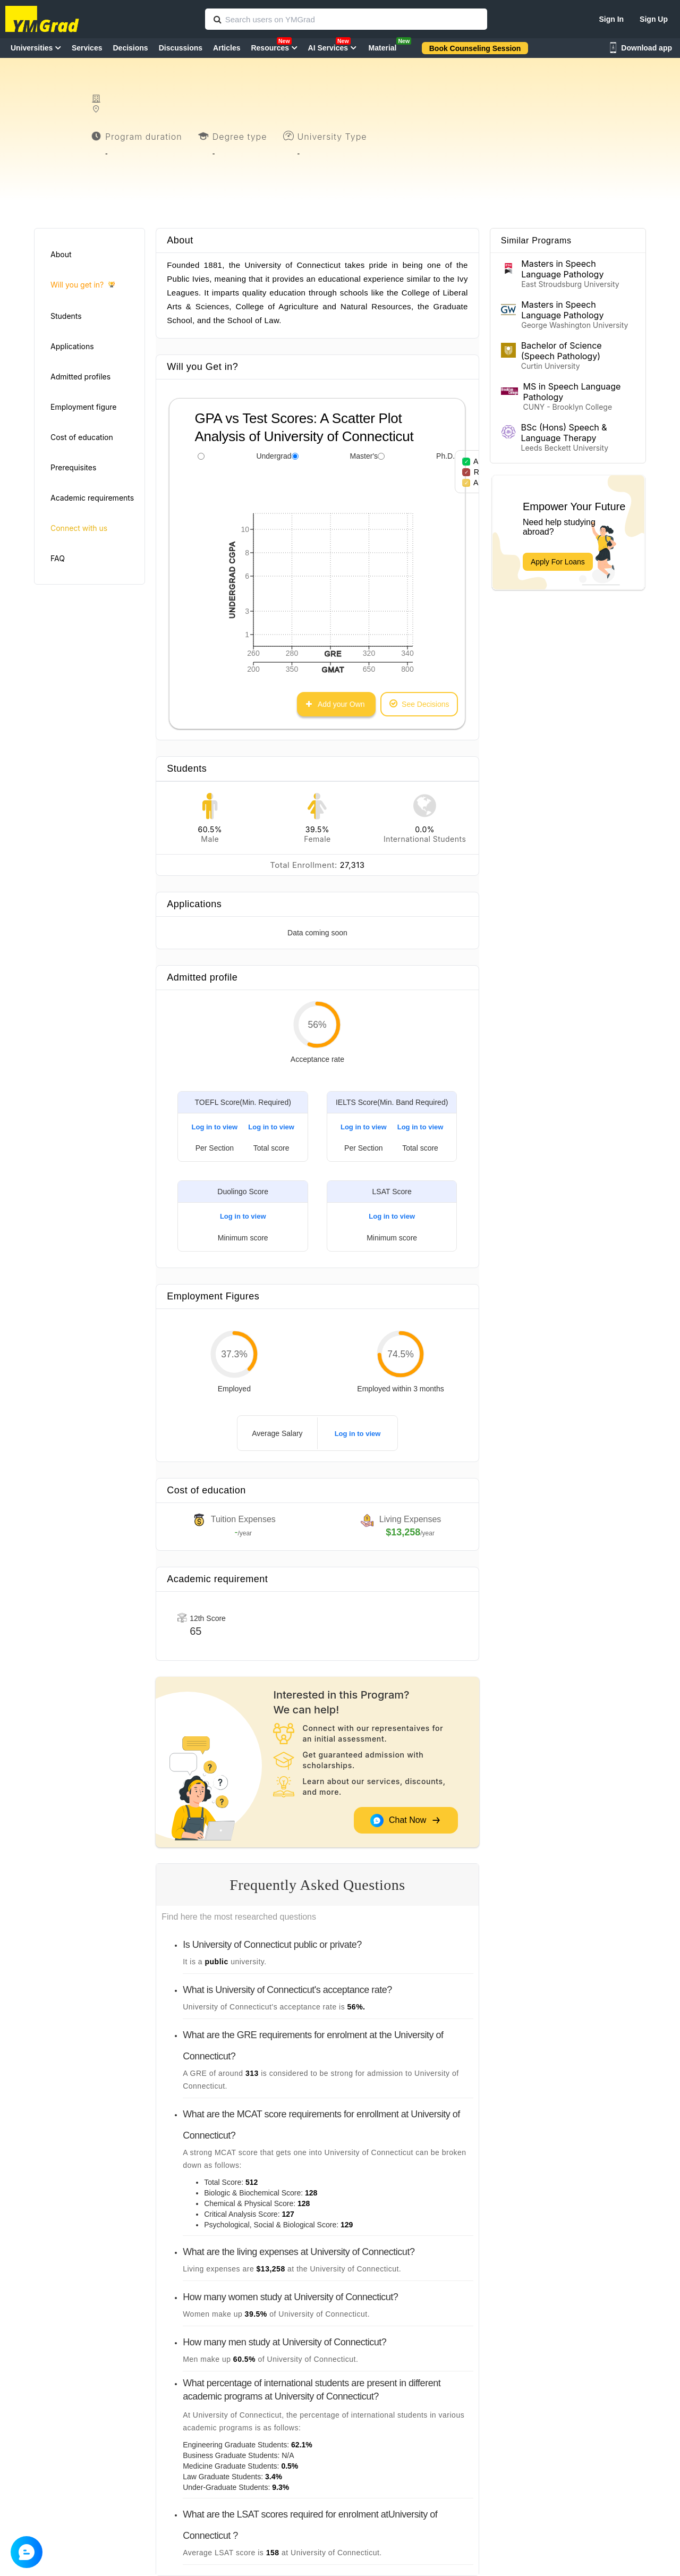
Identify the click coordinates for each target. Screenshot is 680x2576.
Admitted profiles (80, 376)
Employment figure (83, 406)
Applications (72, 346)
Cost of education (81, 437)
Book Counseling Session (475, 48)
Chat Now (405, 1820)
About (60, 254)
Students (66, 315)
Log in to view (215, 1127)
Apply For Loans (558, 562)
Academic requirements (92, 497)
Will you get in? (82, 285)
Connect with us (78, 528)
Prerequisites (73, 467)
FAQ (57, 558)
